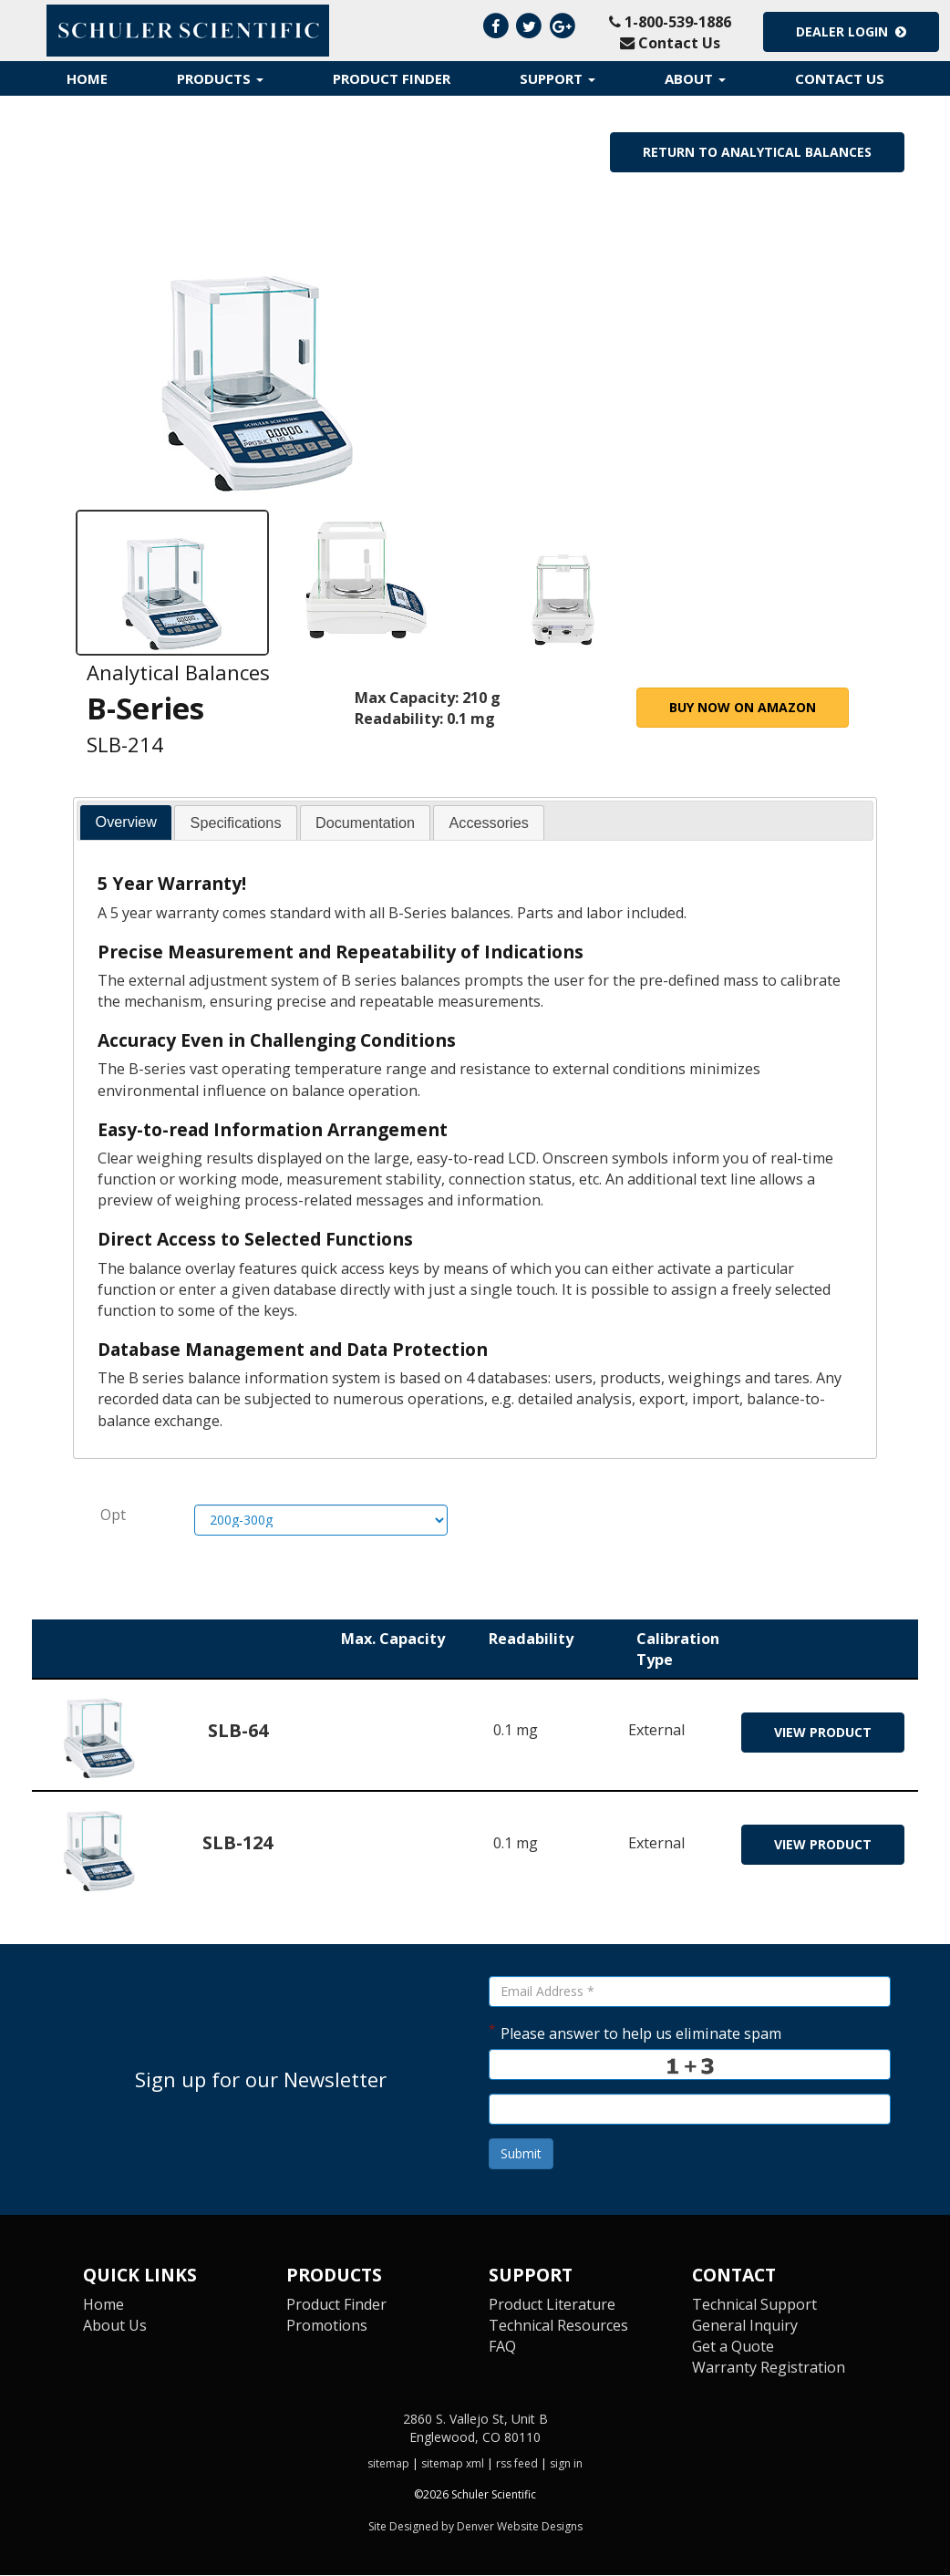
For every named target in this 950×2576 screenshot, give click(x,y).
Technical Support (755, 2304)
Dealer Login (851, 31)
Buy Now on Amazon (742, 707)
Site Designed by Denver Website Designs (475, 2527)
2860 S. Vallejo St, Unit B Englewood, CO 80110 (475, 2429)
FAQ (503, 2347)
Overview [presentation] (126, 822)
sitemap (388, 2464)
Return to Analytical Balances (757, 151)
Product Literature (552, 2304)
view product (823, 1733)
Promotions (327, 2326)
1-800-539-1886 (670, 22)
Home (87, 78)
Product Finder (391, 78)
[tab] (125, 823)
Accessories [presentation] (489, 823)
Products (220, 78)
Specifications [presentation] (236, 823)
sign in (566, 2464)
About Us (115, 2326)
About (695, 78)
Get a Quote (733, 2347)
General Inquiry (745, 2326)
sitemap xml (452, 2464)
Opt (113, 1515)
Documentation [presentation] (365, 823)
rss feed (517, 2464)
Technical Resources (559, 2326)
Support (557, 78)
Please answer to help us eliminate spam (635, 2033)
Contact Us (670, 43)
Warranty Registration (769, 2368)
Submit (521, 2154)
